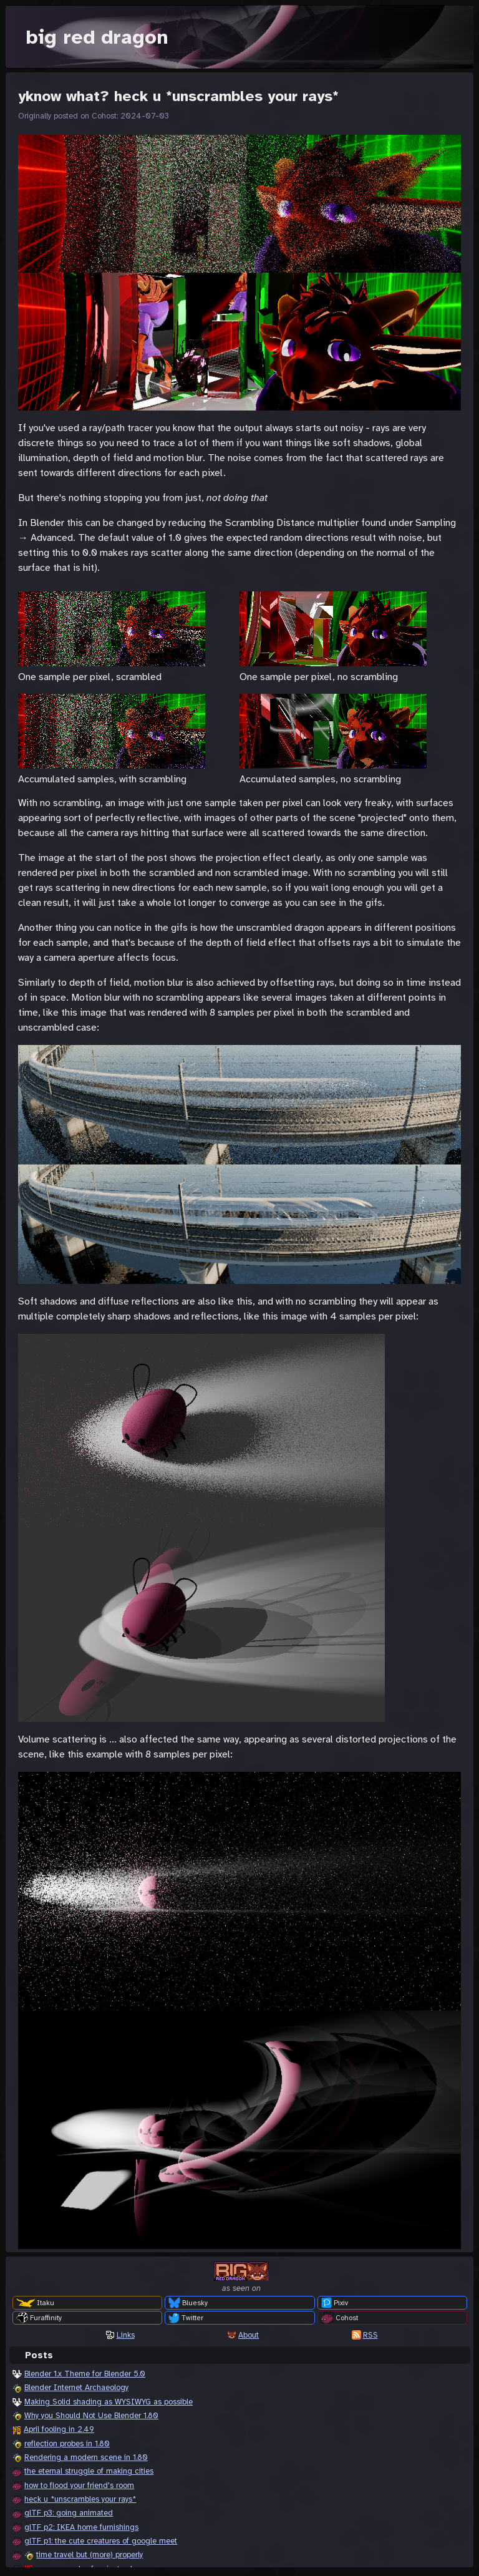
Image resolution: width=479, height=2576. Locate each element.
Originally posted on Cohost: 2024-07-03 (93, 116)
